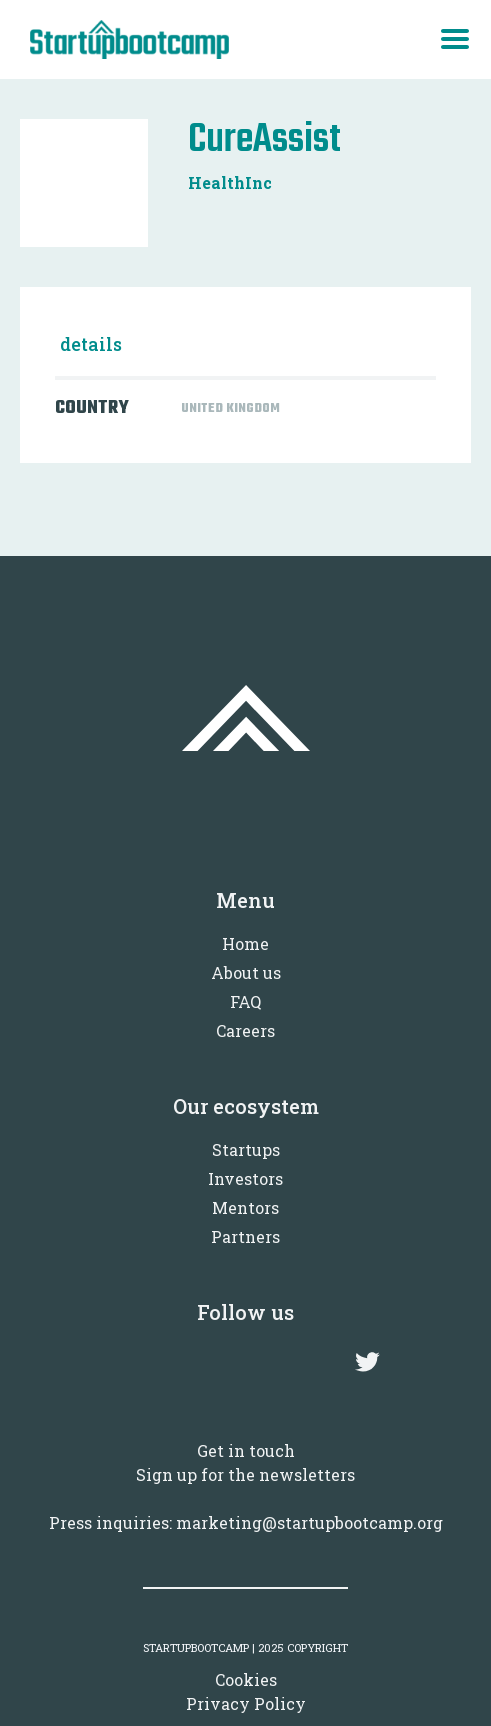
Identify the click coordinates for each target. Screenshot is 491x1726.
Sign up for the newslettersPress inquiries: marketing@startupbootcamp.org (246, 1498)
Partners (245, 1236)
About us (246, 972)
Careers (245, 1030)
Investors (245, 1178)
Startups (246, 1149)
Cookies (246, 1679)
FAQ (245, 1001)
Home (245, 943)
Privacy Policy (246, 1703)
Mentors (245, 1207)
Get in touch (246, 1450)
